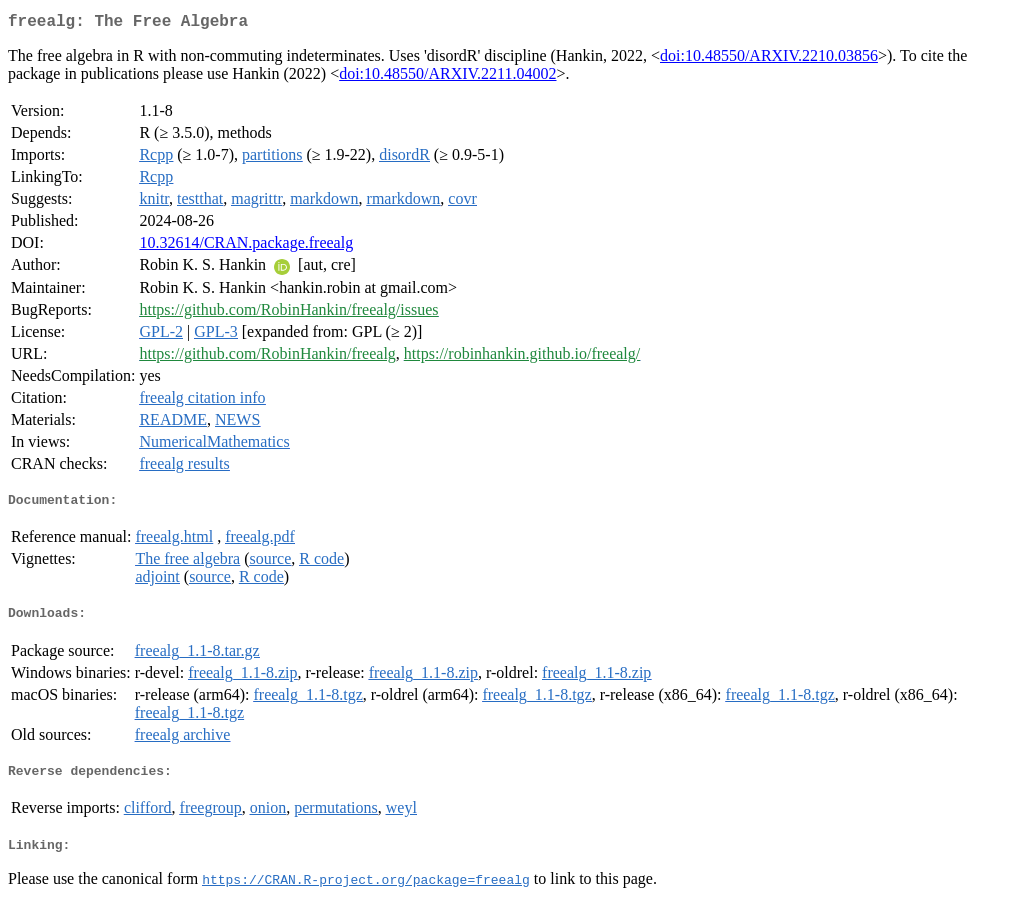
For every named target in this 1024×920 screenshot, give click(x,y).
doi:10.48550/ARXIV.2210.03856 (769, 59)
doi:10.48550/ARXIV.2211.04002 (447, 77)
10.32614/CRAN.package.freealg (246, 246)
